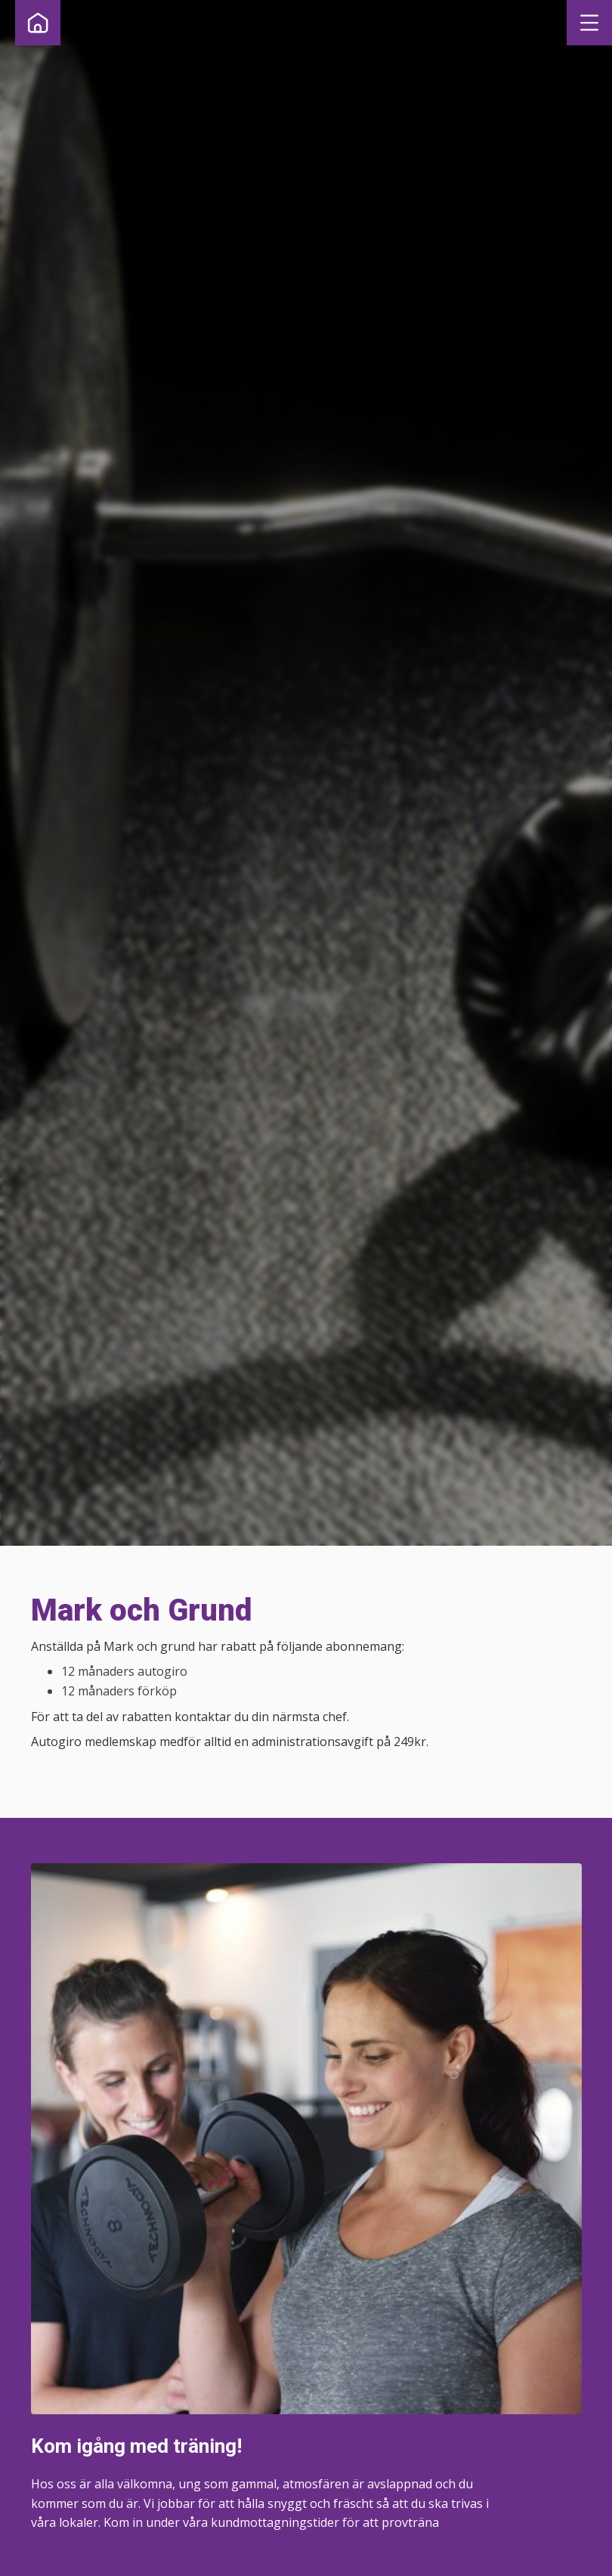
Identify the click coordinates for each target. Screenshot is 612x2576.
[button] (589, 22)
